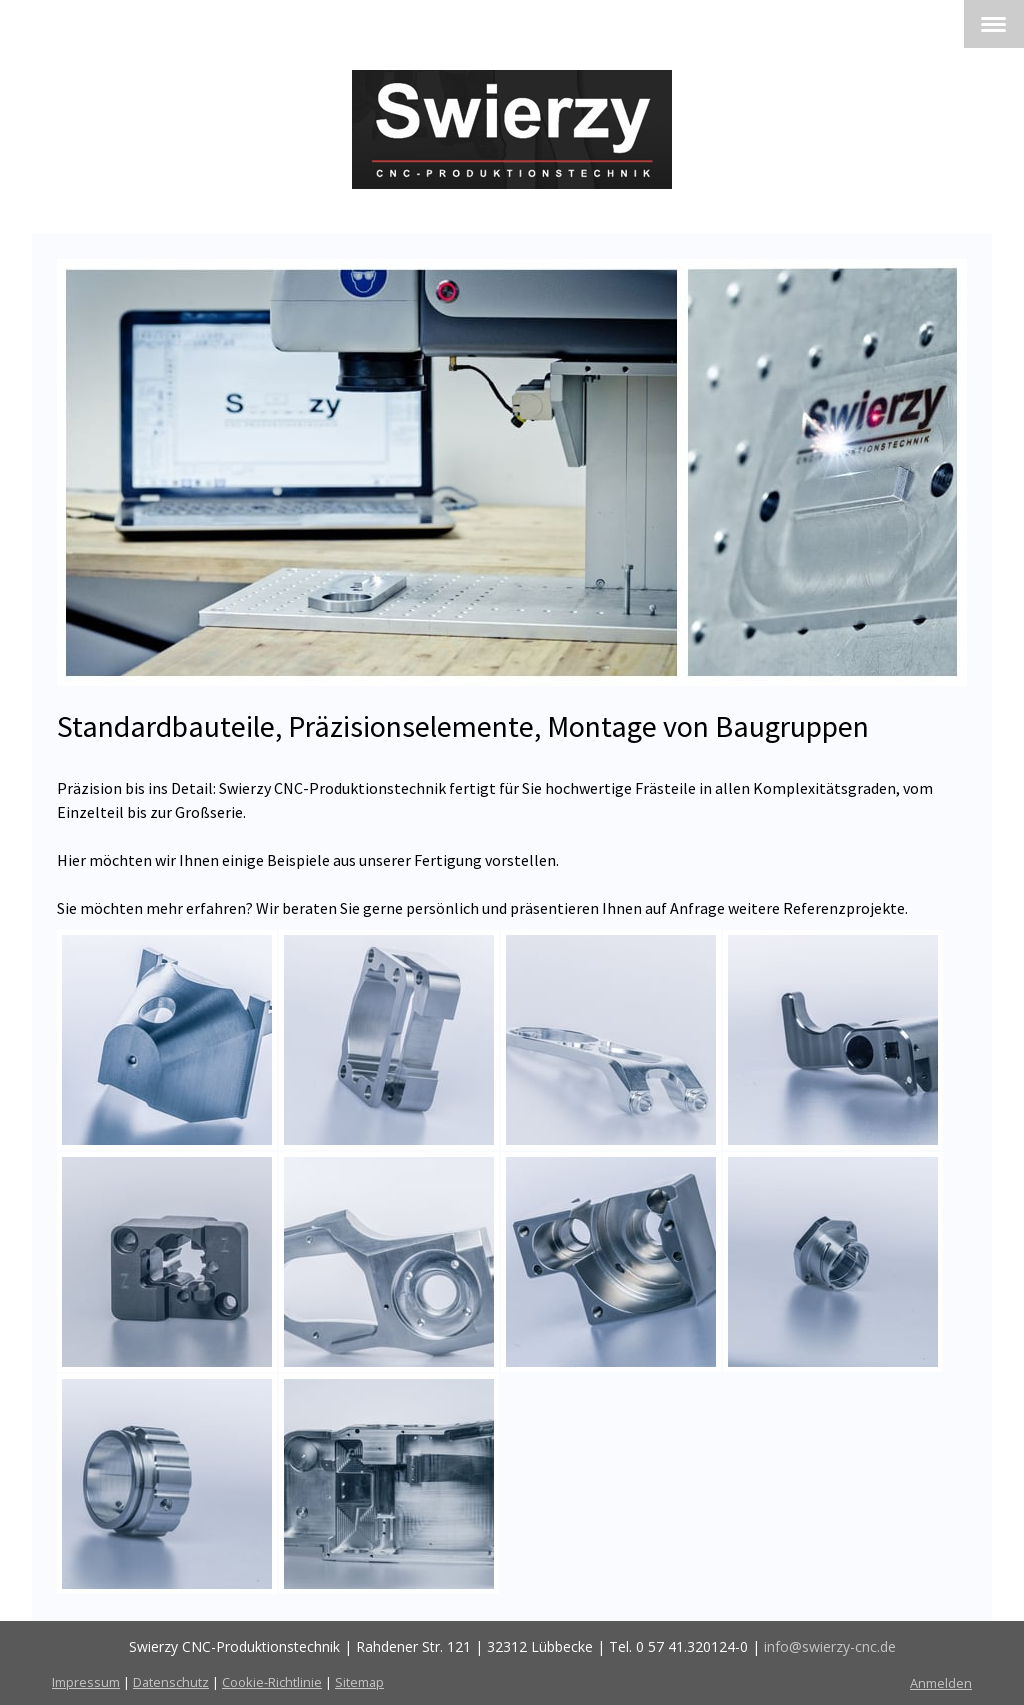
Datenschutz (171, 1682)
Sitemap (359, 1682)
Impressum (86, 1682)
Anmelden (941, 1683)
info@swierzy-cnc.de (830, 1646)
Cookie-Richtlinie (272, 1682)
